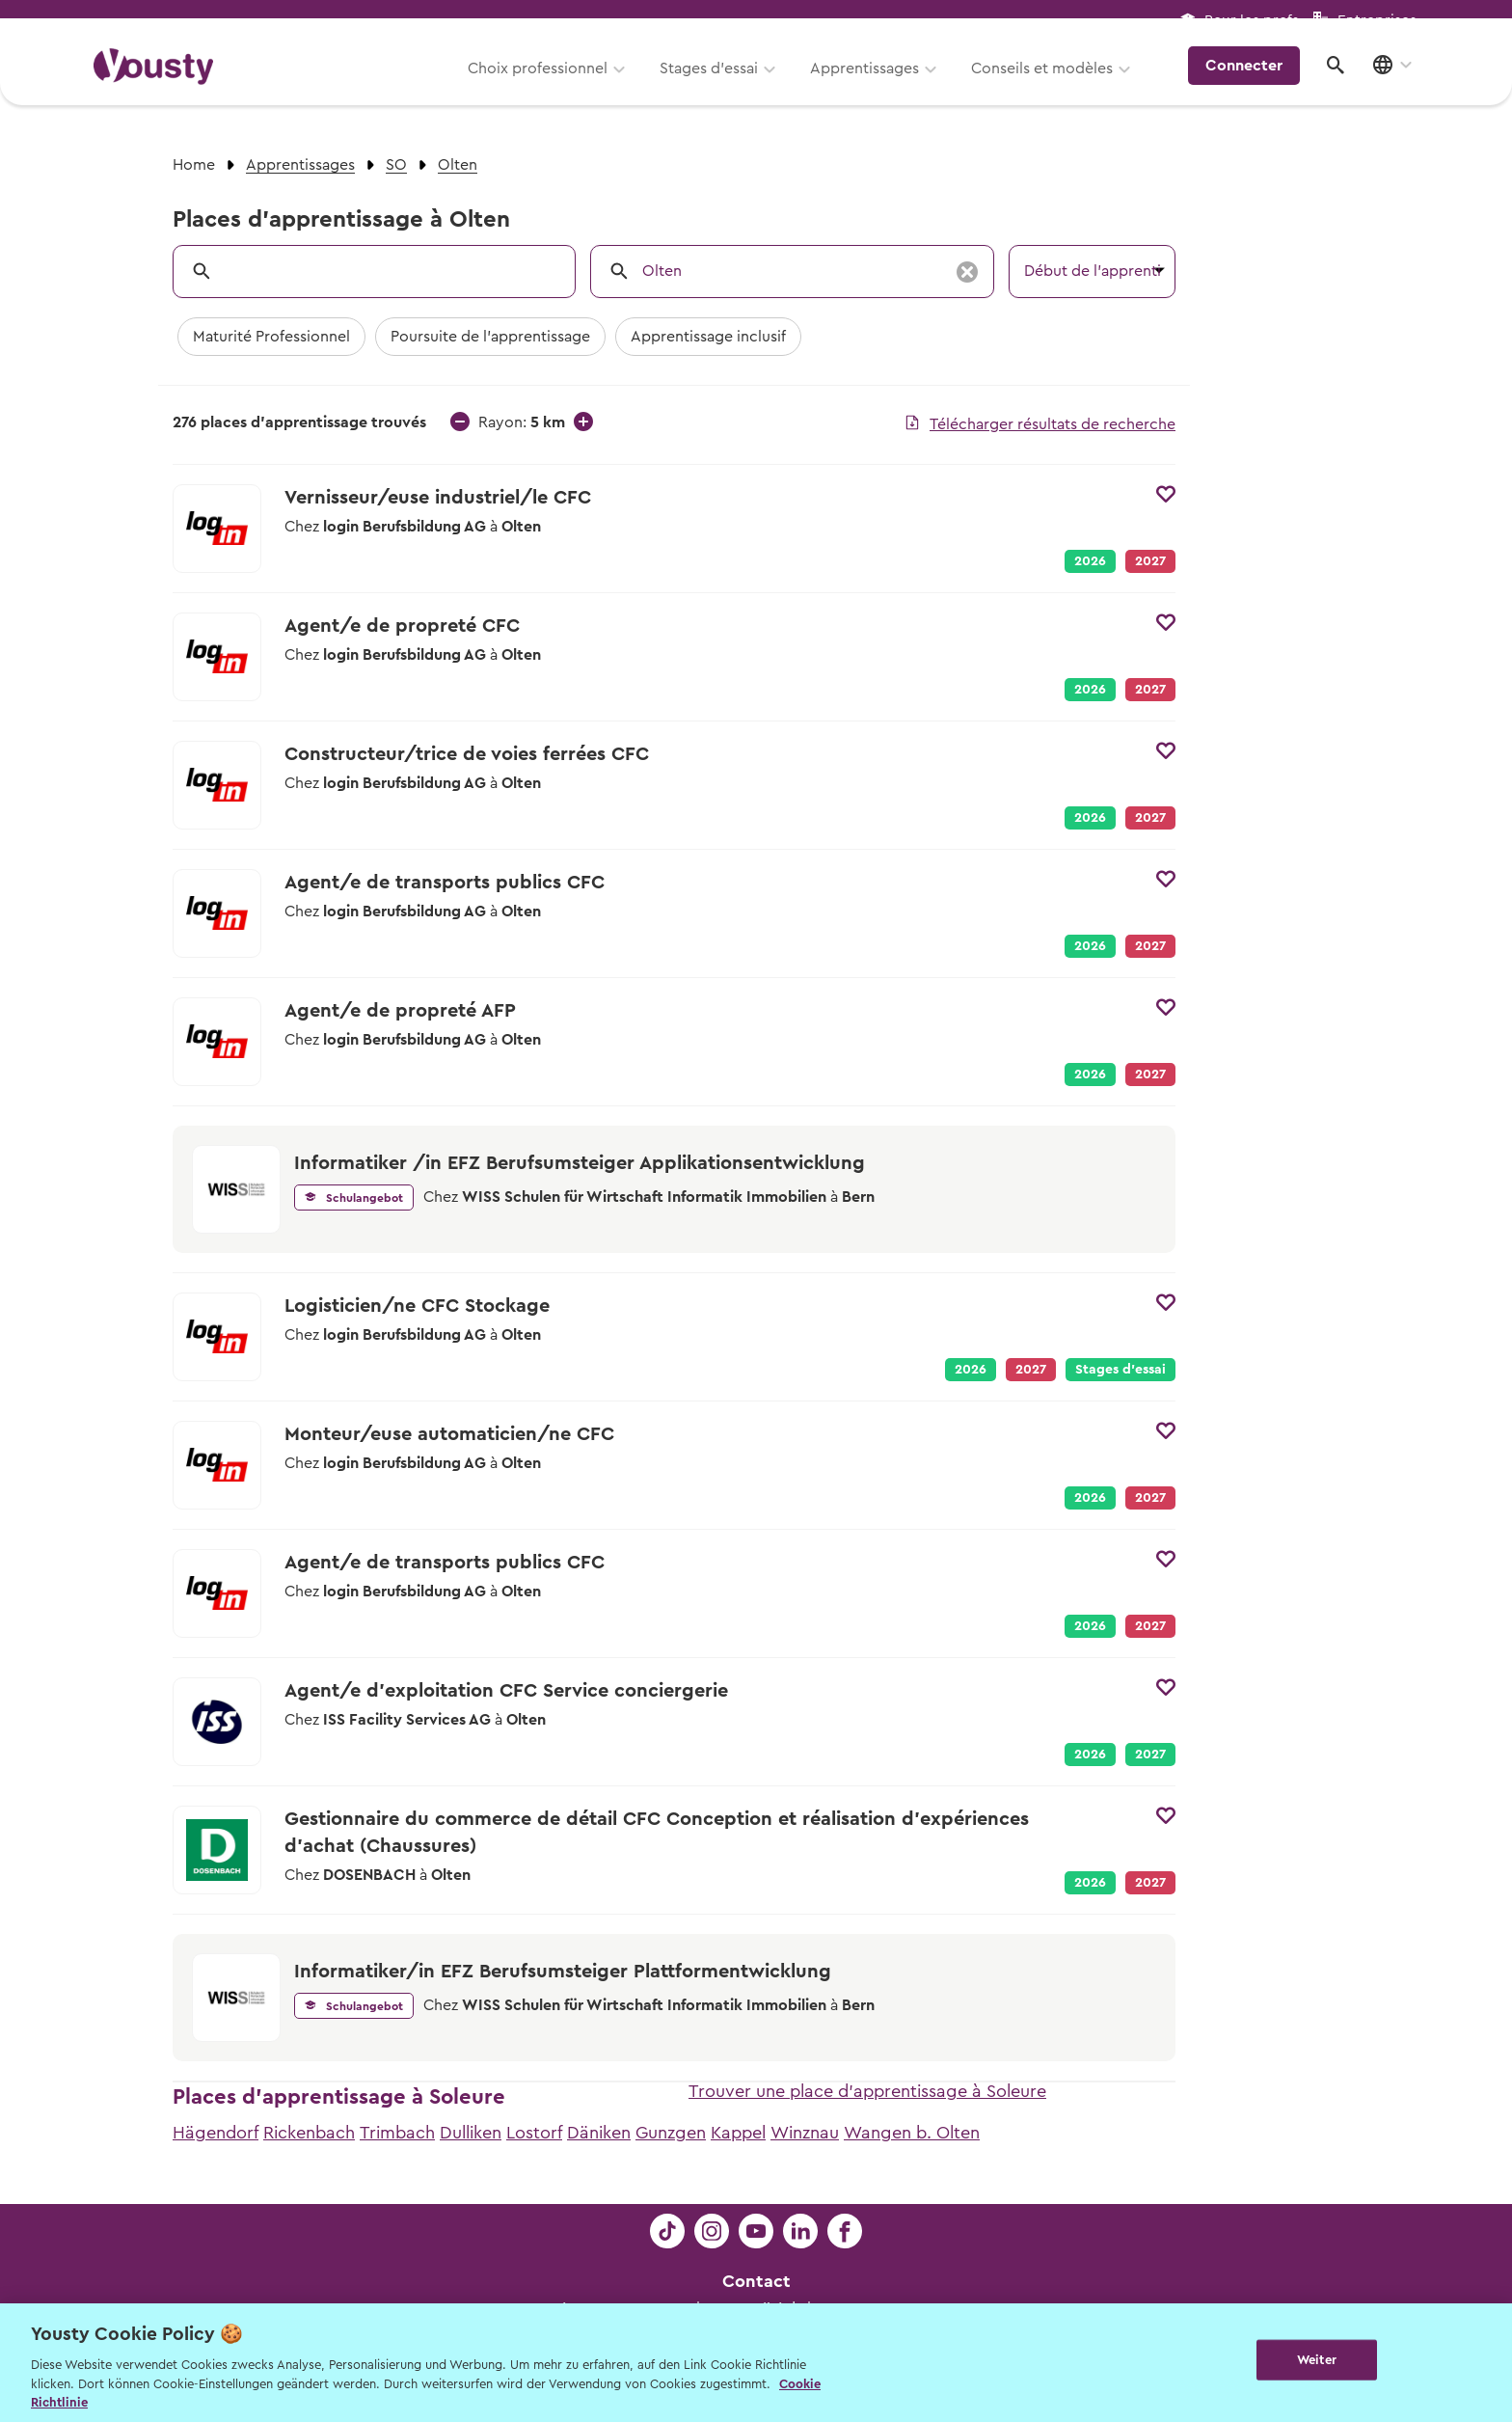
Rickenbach (309, 2132)
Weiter (1316, 2360)
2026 (1090, 561)
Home (194, 165)
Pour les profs (1251, 21)
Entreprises (1377, 21)
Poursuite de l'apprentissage (490, 336)
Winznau (804, 2132)
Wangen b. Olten (912, 2132)
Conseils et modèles (1052, 84)
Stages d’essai (719, 84)
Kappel (738, 2132)
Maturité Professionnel (271, 336)
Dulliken (470, 2132)
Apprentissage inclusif (708, 336)
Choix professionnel (548, 84)
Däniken (599, 2132)
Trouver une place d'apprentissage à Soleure (867, 2091)
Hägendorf (215, 2132)
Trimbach (397, 2132)
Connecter (1252, 82)
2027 (1150, 1754)
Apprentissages (875, 84)
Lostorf (534, 2132)
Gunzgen (670, 2132)
